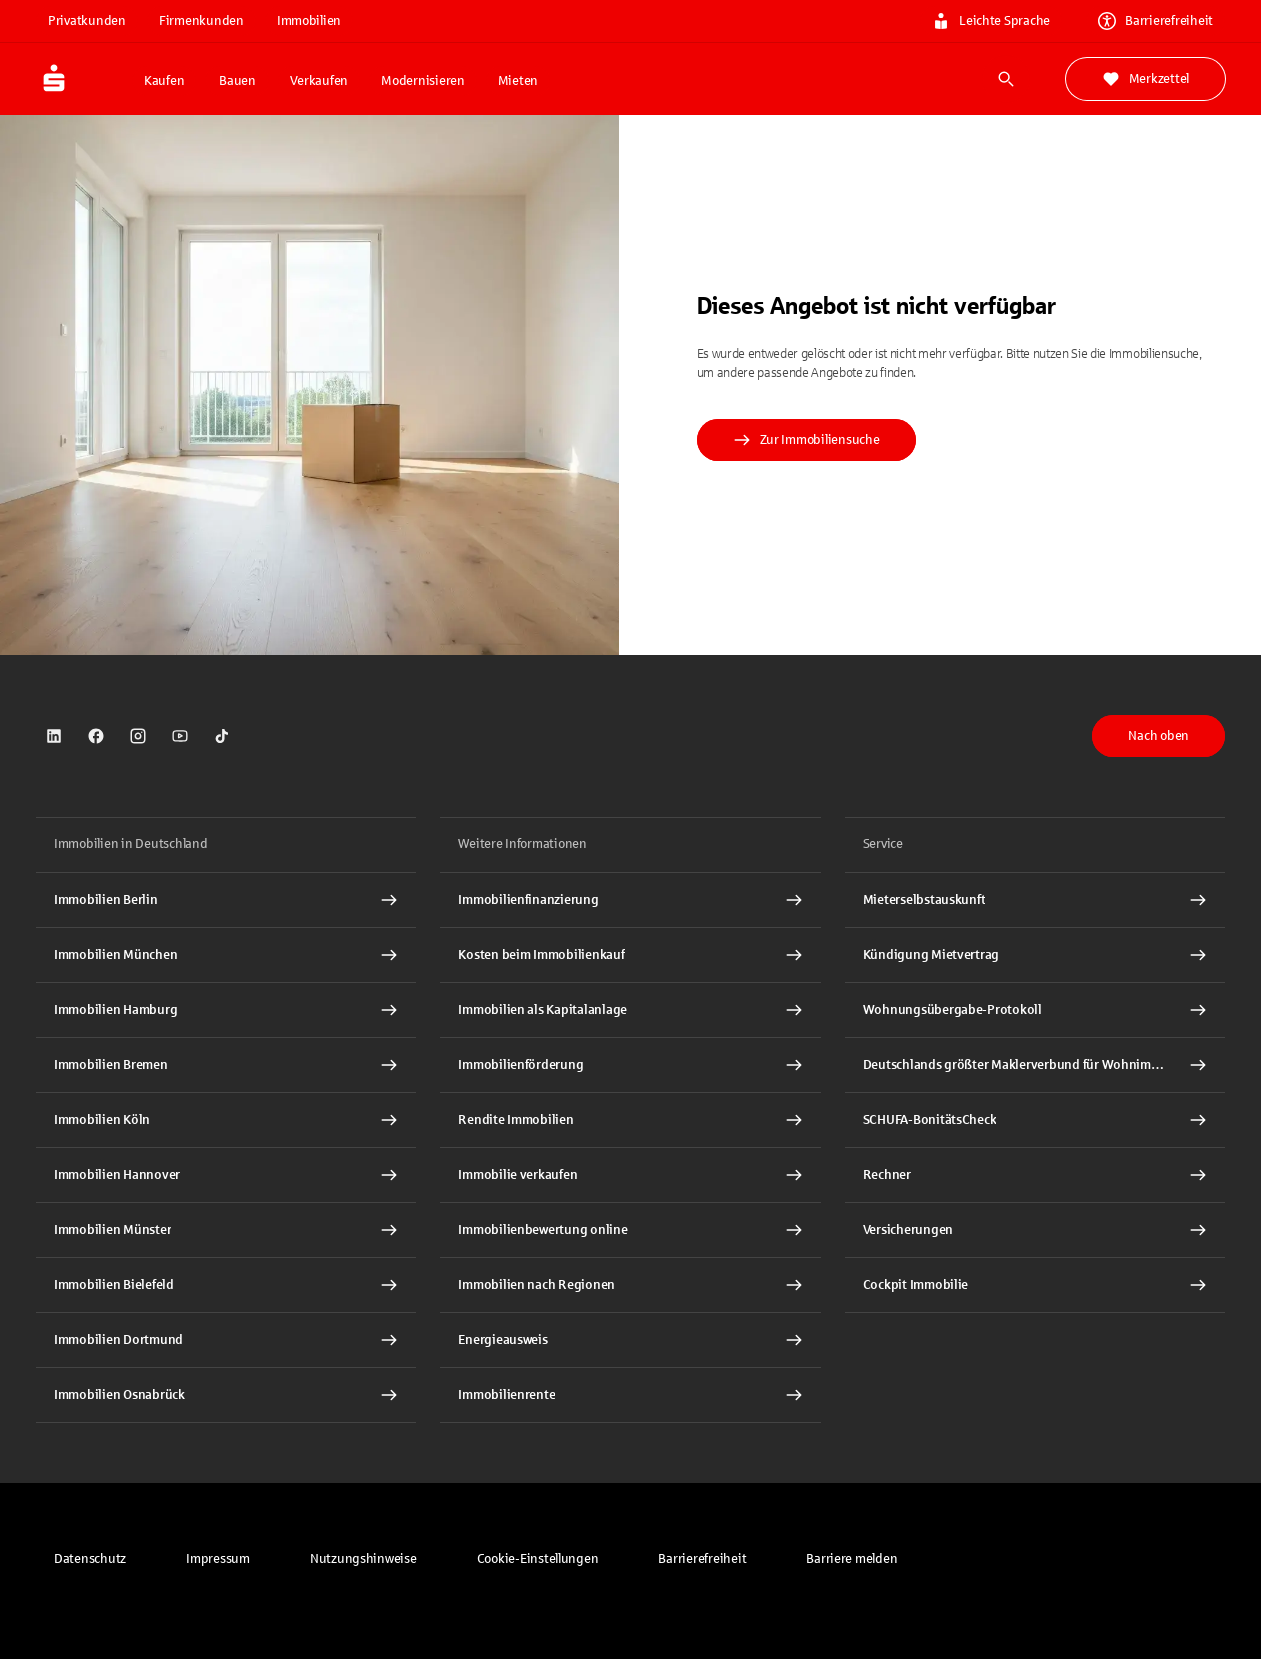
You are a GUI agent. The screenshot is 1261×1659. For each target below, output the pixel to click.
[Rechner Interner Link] (1035, 1175)
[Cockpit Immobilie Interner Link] (1035, 1285)
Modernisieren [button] (423, 81)
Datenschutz (90, 1559)
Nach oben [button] (1158, 736)
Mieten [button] (518, 81)
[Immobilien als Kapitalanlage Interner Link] (630, 1010)
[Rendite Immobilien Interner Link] (630, 1120)
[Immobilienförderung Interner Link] (630, 1065)
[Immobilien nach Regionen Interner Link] (630, 1285)
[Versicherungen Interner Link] (1035, 1230)
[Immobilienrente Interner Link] (630, 1395)
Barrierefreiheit (702, 1559)
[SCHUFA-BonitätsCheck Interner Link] (1035, 1120)
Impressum (218, 1559)
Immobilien (309, 21)
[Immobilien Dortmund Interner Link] (226, 1340)
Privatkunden (87, 21)
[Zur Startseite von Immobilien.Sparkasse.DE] (84, 79)
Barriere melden (851, 1559)
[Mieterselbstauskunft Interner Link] (1035, 900)
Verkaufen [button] (319, 81)
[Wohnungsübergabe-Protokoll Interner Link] (1035, 1010)
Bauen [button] (237, 81)
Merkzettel (1145, 79)
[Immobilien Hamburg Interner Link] (226, 1010)
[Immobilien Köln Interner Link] (226, 1120)
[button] (538, 1559)
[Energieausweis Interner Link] (630, 1340)
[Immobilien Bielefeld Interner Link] (226, 1285)
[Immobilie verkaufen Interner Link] (630, 1175)
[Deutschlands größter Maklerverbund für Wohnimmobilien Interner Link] (1035, 1065)
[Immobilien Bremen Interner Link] (226, 1065)
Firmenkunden (201, 21)
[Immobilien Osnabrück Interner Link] (226, 1395)
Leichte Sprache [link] (991, 21)
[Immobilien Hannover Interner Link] (226, 1175)
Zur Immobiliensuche (806, 440)
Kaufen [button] (164, 81)
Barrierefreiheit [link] (1155, 21)
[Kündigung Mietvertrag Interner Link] (1035, 955)
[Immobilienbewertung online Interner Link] (630, 1230)
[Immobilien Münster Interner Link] (226, 1230)
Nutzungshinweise (363, 1559)
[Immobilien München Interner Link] (226, 955)
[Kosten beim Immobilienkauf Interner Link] (630, 955)
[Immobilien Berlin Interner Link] (226, 900)
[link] (54, 736)
